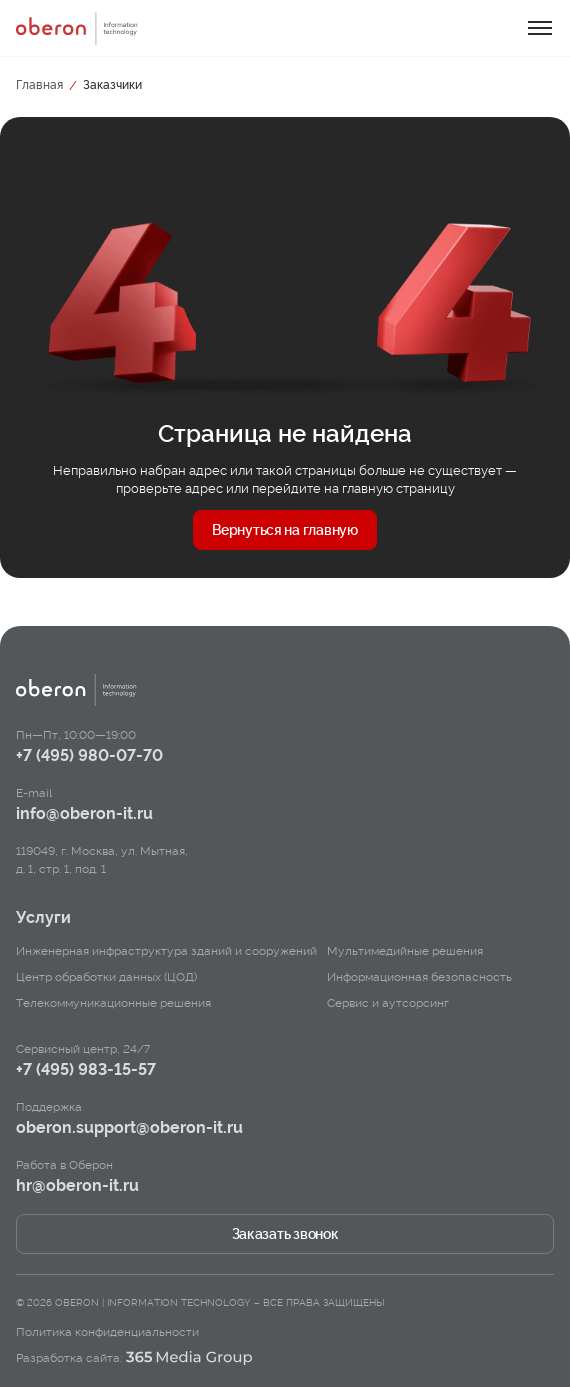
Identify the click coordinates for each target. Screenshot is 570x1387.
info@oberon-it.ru (84, 813)
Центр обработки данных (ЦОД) (106, 977)
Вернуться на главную (284, 530)
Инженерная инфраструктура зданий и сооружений (166, 951)
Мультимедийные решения (405, 951)
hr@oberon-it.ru (77, 1185)
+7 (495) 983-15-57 (86, 1069)
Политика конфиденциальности (107, 1332)
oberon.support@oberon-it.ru (129, 1127)
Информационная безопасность (419, 977)
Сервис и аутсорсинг (388, 1003)
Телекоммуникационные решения (113, 1003)
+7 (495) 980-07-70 (89, 755)
